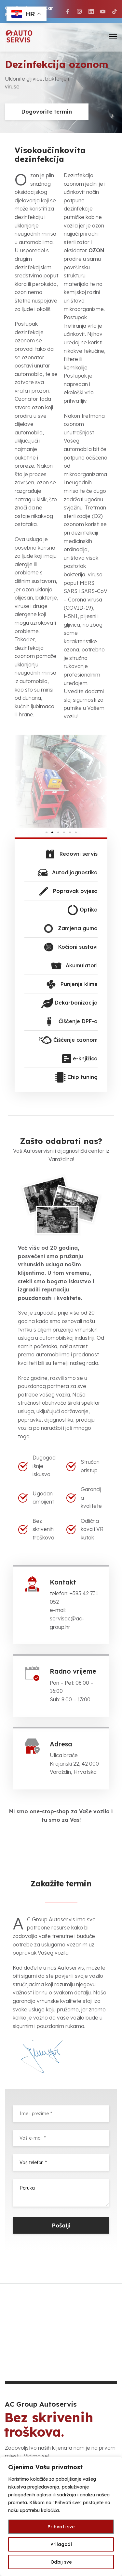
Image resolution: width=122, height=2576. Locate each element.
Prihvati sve (61, 2527)
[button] (22, 781)
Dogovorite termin (46, 111)
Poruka (61, 2193)
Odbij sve (61, 2562)
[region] (61, 2516)
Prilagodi (61, 2544)
